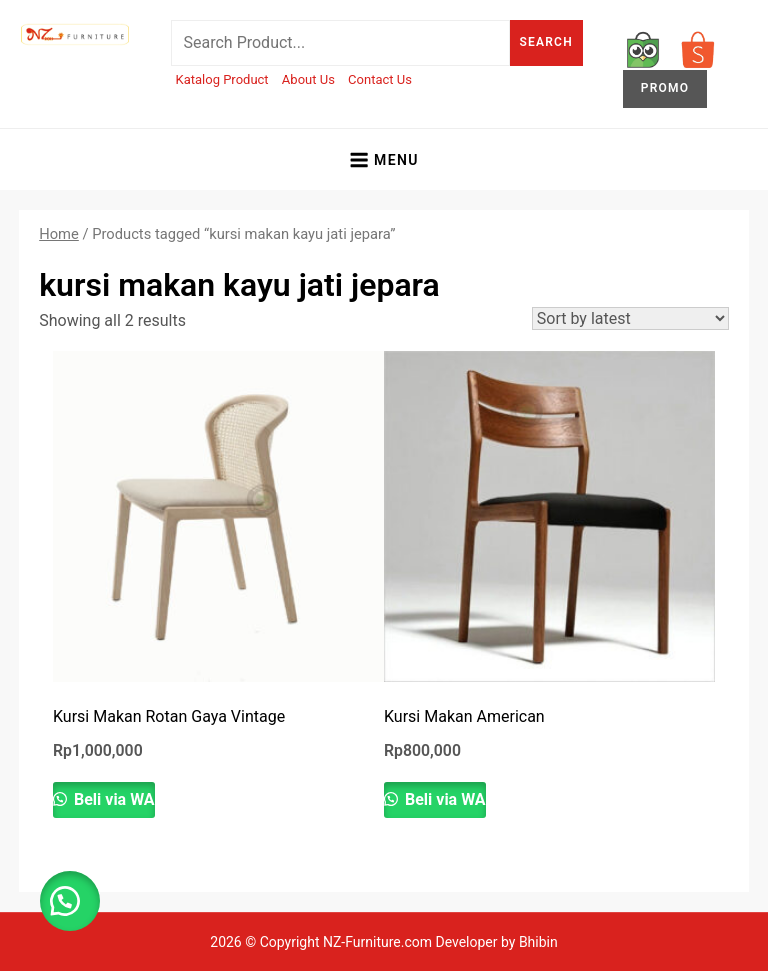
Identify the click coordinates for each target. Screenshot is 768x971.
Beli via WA (112, 799)
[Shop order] (630, 318)
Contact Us (380, 79)
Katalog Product (222, 79)
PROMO (665, 88)
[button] (70, 901)
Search (546, 42)
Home (59, 234)
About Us (308, 79)
